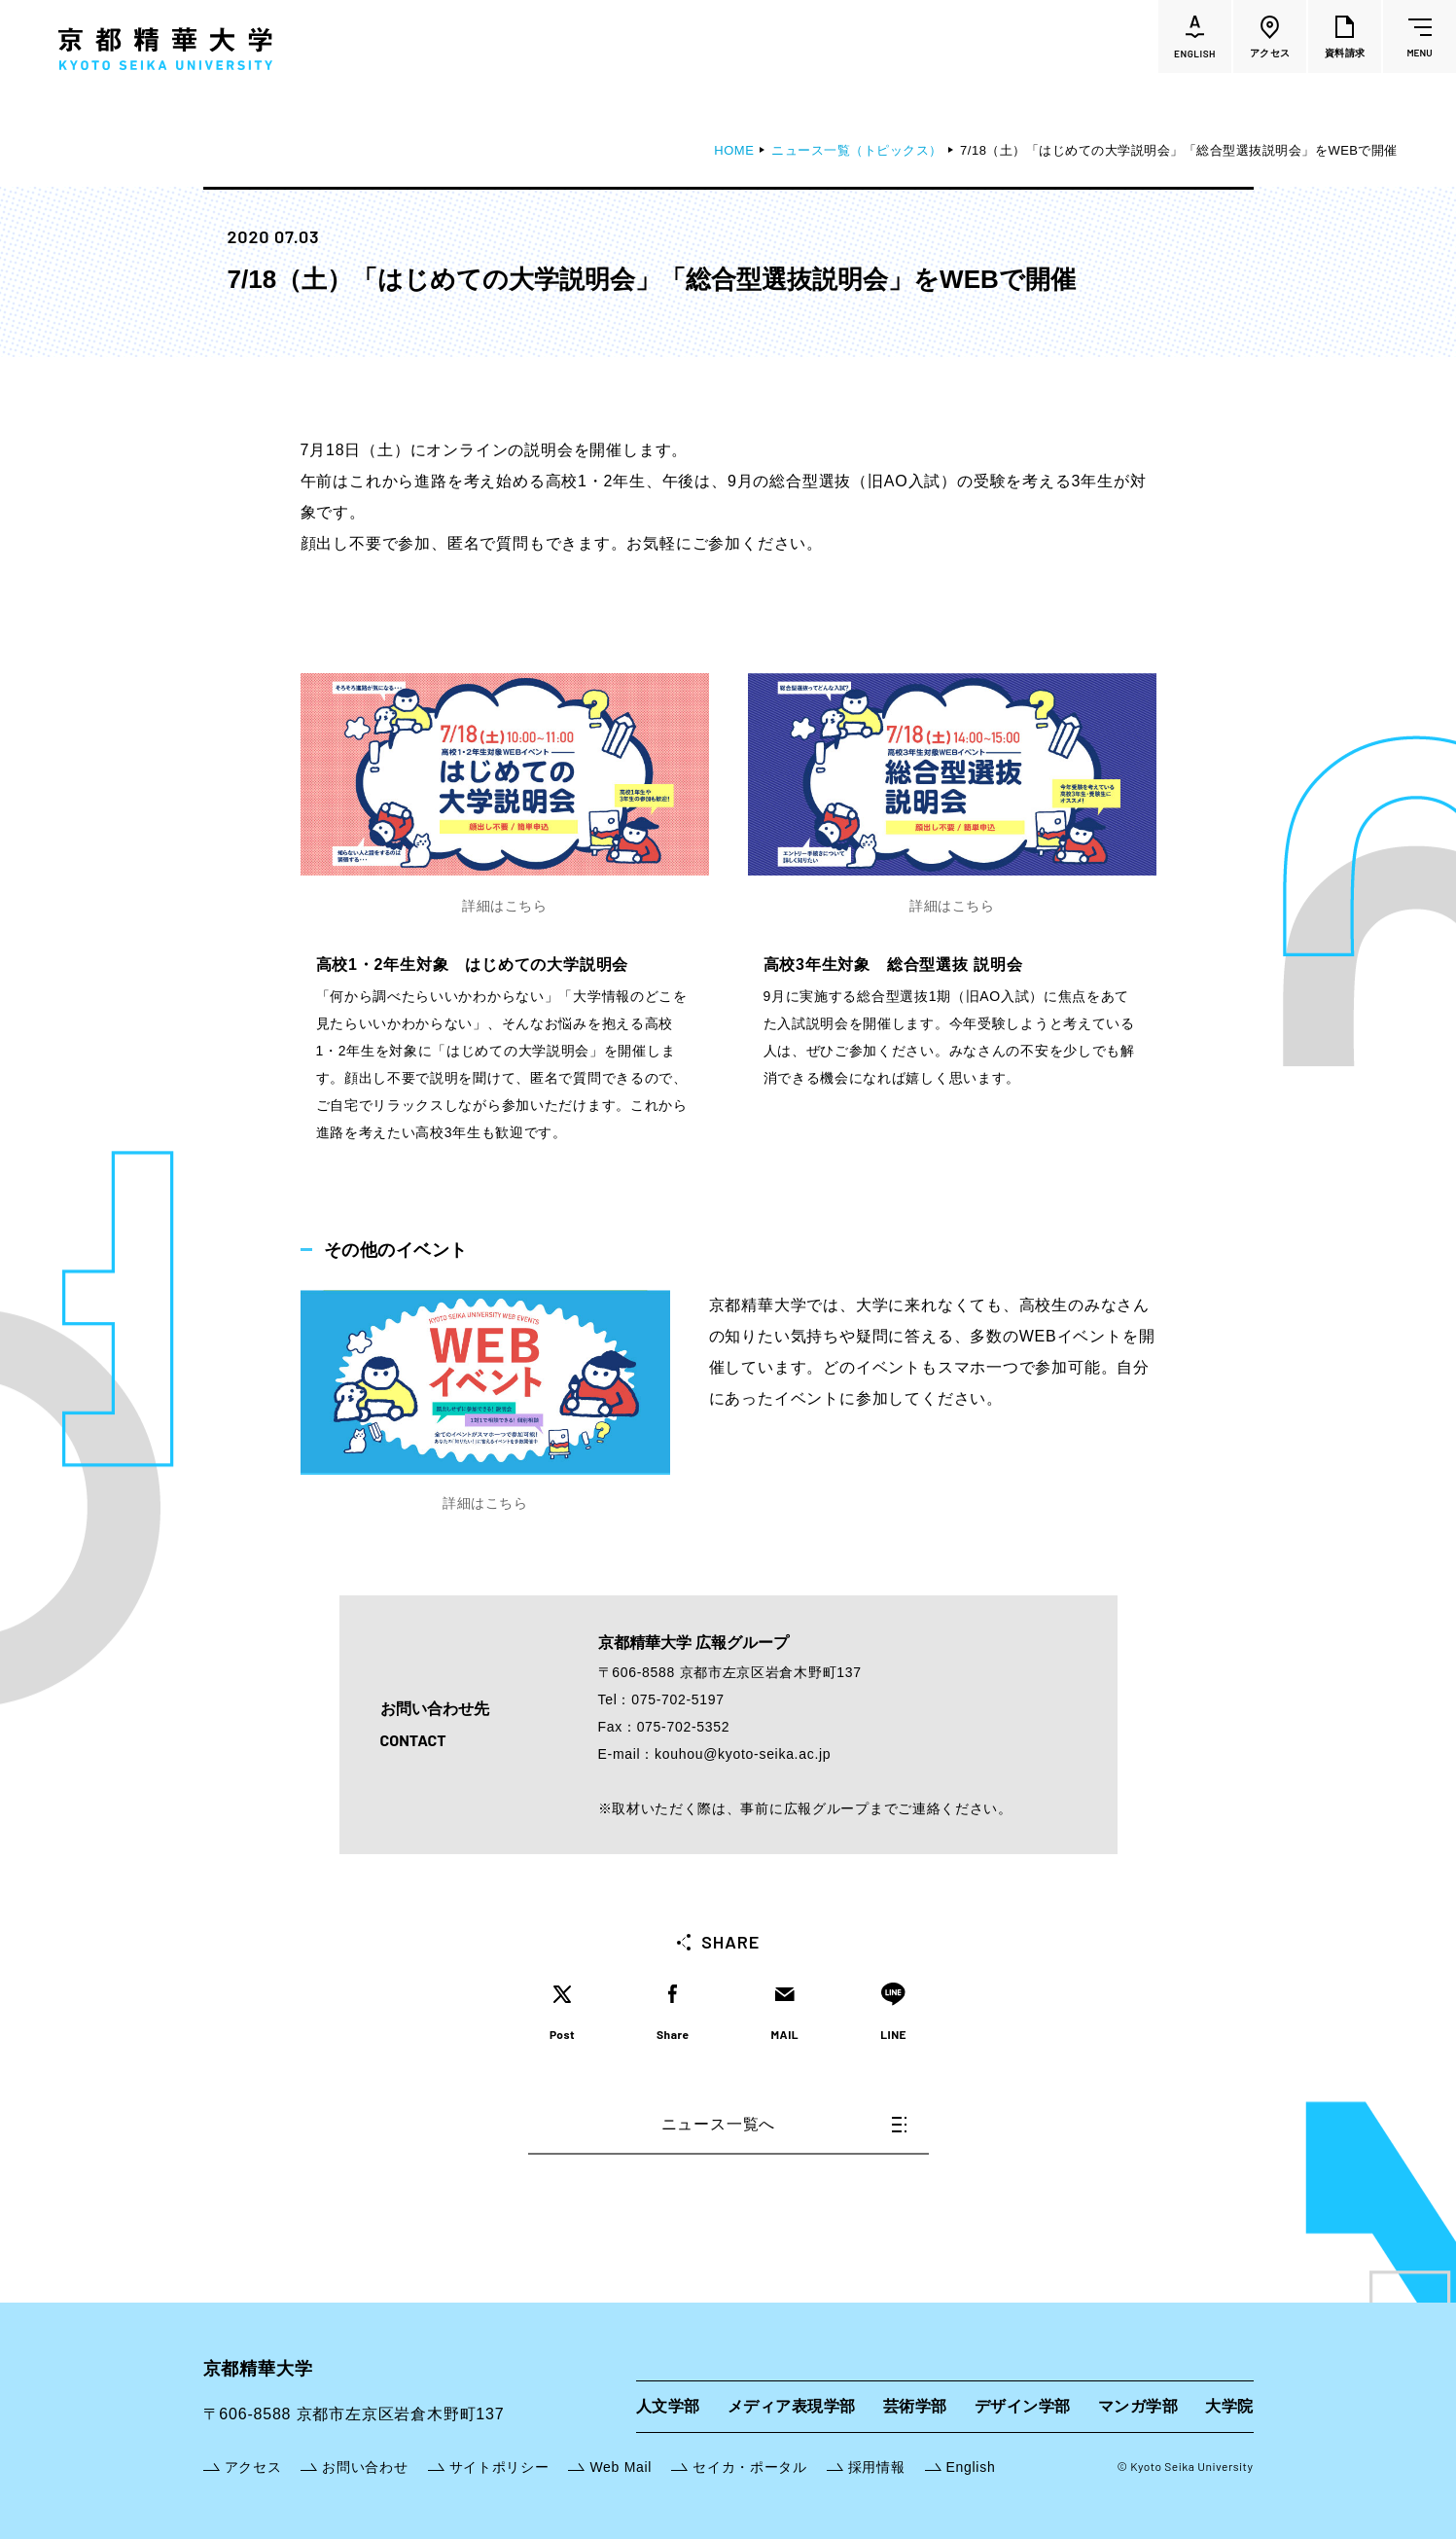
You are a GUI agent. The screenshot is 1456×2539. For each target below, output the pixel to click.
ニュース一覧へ (783, 2124)
